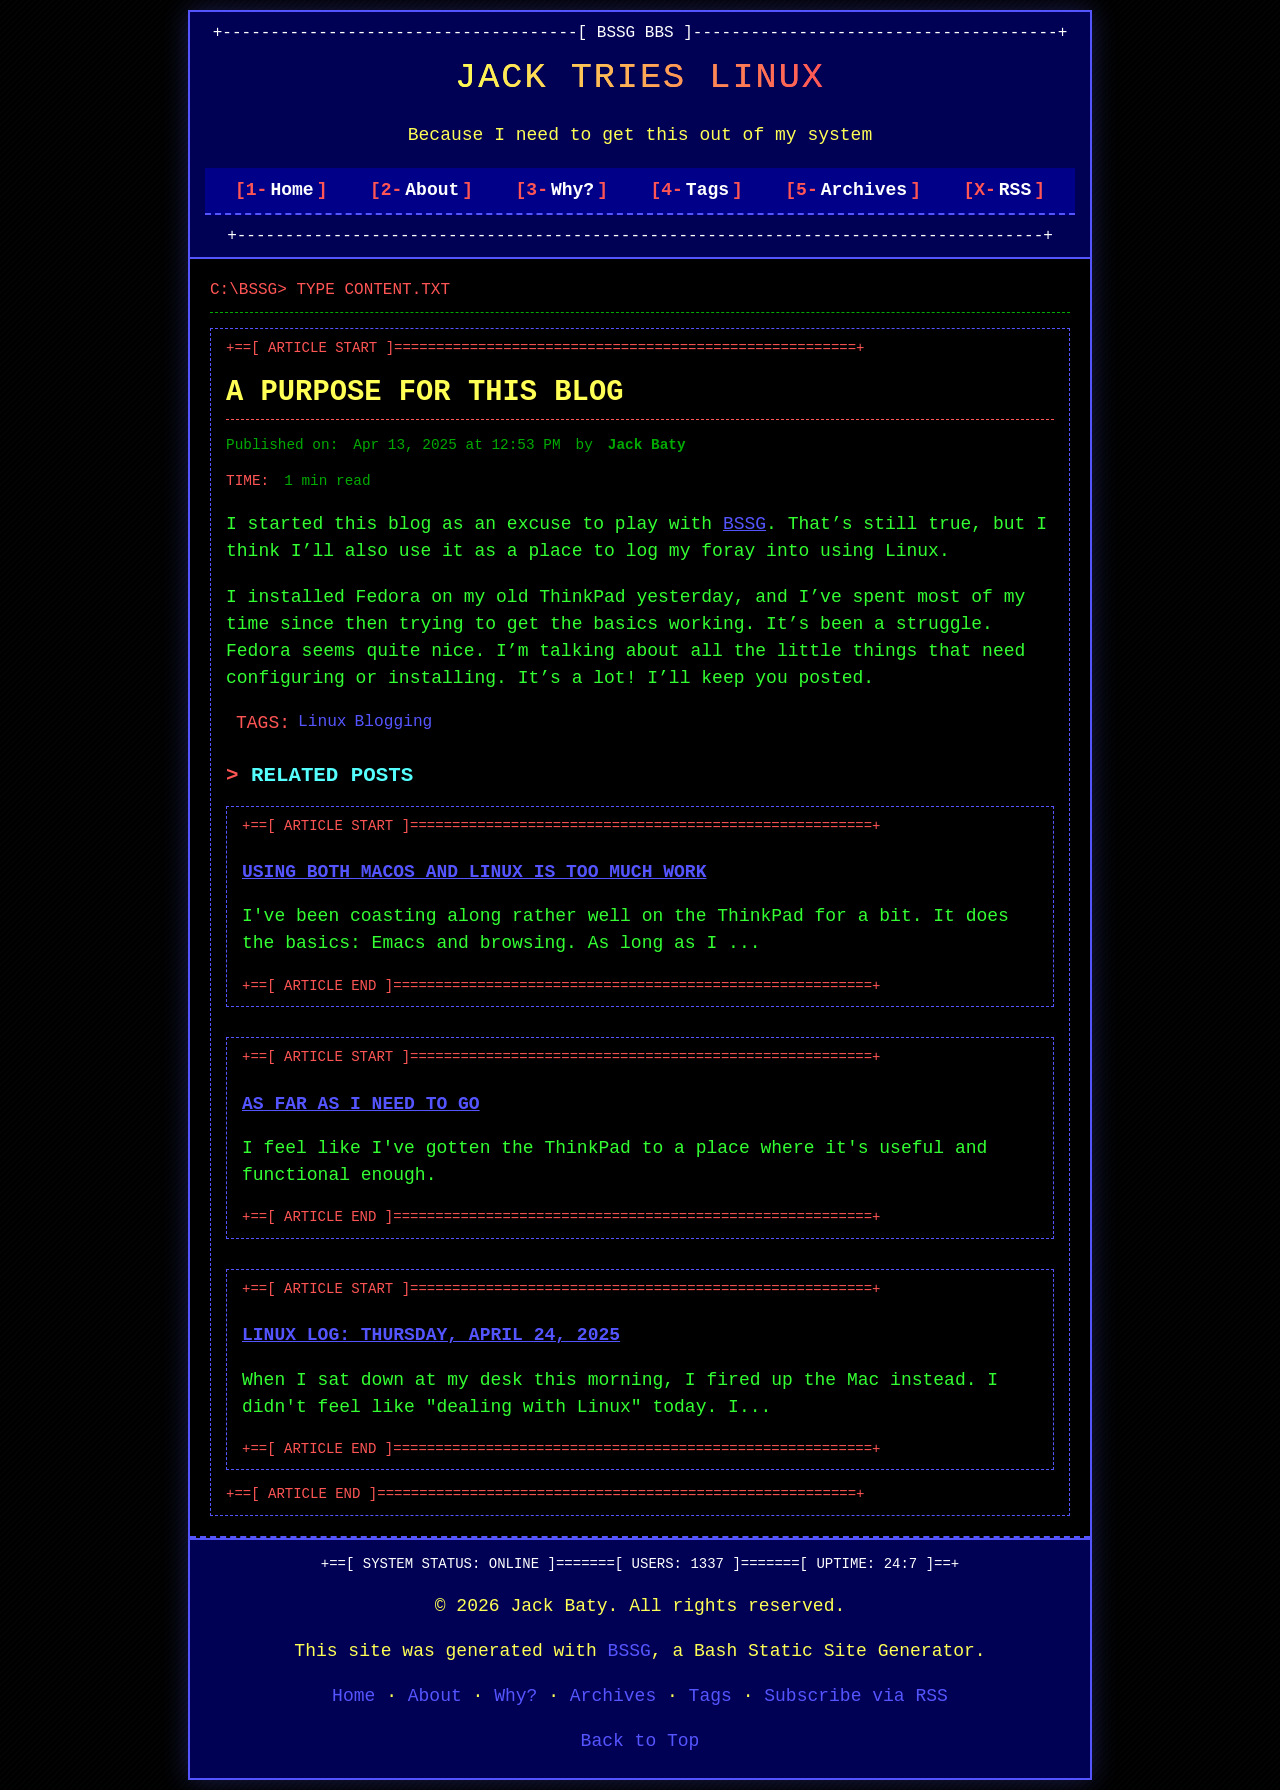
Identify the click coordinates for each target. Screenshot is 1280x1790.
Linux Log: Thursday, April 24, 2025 (431, 1335)
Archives (864, 190)
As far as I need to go (361, 1104)
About (432, 190)
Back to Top (640, 1741)
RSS (1015, 190)
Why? (572, 190)
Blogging (394, 722)
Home (291, 190)
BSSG (744, 524)
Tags (707, 190)
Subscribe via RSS (856, 1696)
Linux (322, 722)
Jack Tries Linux (640, 78)
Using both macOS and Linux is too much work (474, 872)
